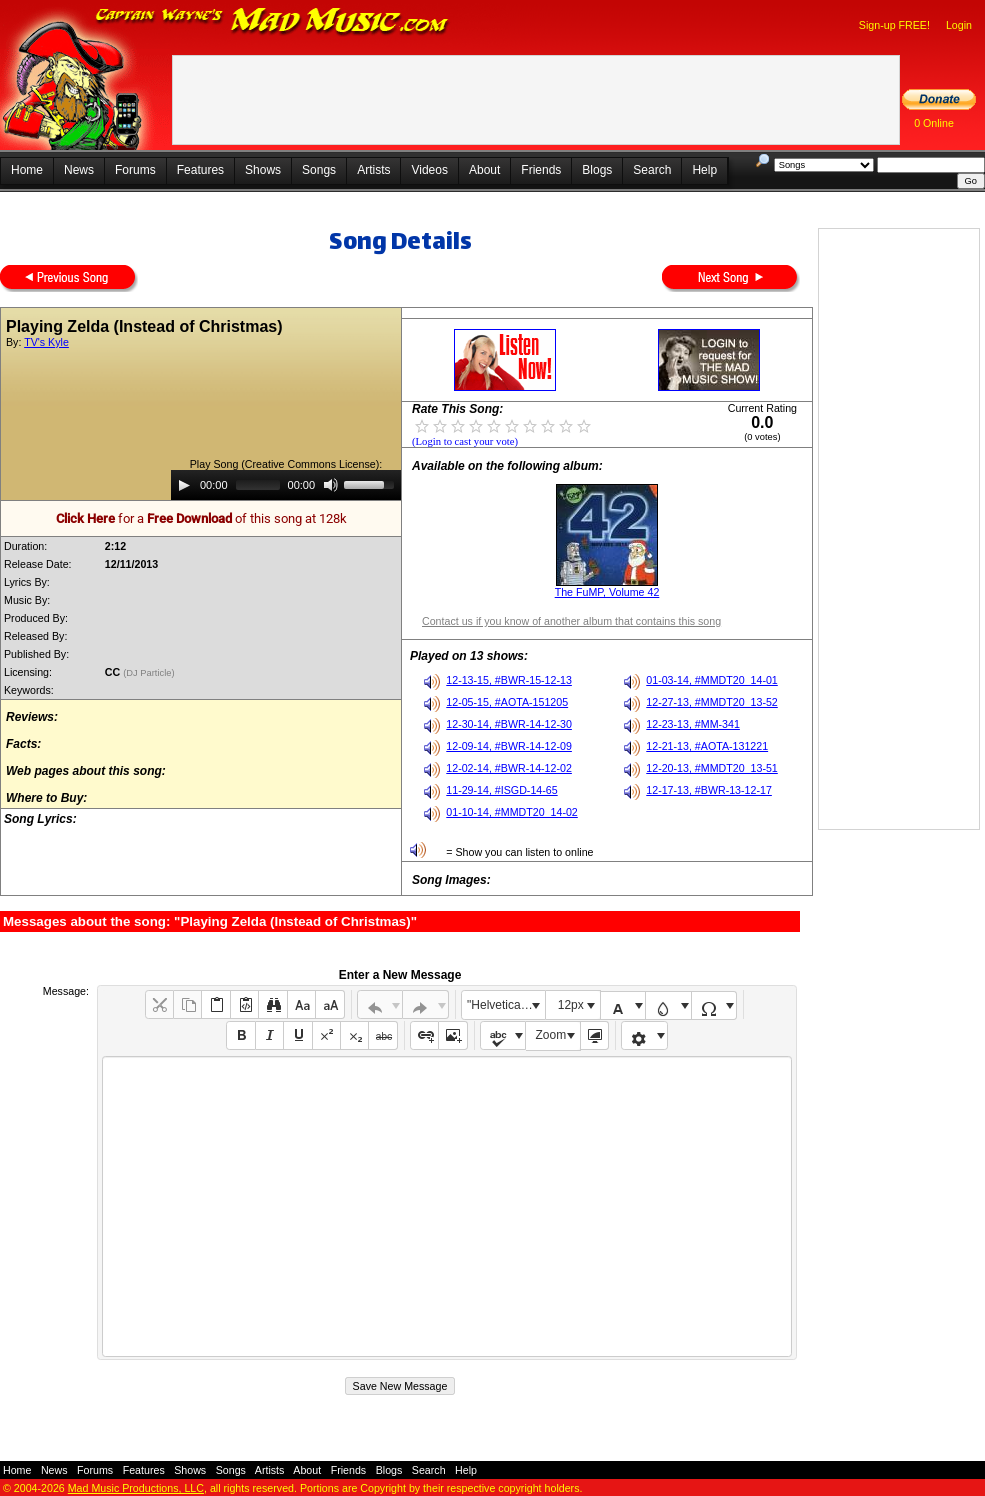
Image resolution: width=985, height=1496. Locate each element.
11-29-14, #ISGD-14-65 (501, 790)
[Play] (184, 485)
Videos (429, 170)
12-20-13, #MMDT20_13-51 (712, 768)
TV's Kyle (46, 342)
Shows (263, 170)
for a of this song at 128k (201, 518)
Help (704, 170)
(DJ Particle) (150, 673)
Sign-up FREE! (894, 25)
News (79, 170)
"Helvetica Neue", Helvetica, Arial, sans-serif (506, 1005)
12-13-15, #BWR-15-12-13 (509, 680)
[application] (286, 485)
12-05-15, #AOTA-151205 (507, 702)
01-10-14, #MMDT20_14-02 (512, 812)
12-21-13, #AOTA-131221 (707, 746)
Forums (135, 170)
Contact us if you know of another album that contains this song (571, 621)
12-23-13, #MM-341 (693, 724)
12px (571, 1005)
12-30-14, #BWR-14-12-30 (509, 724)
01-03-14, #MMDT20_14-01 (712, 680)
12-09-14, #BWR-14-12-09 (509, 746)
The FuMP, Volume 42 (607, 592)
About (484, 170)
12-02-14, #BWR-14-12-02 (509, 768)
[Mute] (331, 485)
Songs (319, 170)
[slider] (258, 485)
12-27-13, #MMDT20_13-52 (712, 702)
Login (959, 25)
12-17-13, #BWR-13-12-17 (709, 790)
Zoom (551, 1035)
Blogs (597, 170)
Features (200, 170)
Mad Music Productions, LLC (136, 1488)
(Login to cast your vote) (465, 441)
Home (27, 170)
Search (652, 170)
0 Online (934, 123)
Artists (373, 170)
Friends (541, 170)
